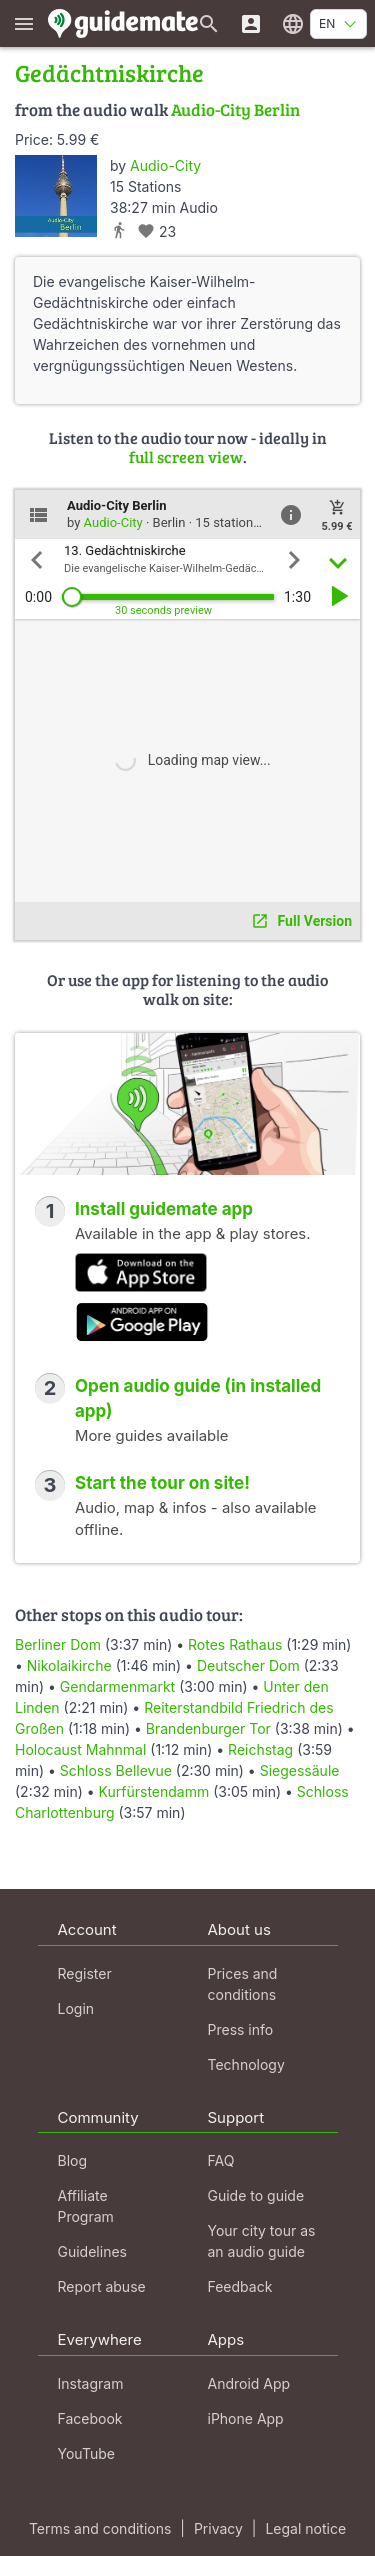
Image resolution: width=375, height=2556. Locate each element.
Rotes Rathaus (235, 1644)
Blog (73, 2160)
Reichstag (260, 1749)
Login (76, 2008)
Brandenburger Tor (208, 1728)
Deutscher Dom (248, 1665)
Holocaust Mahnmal (80, 1749)
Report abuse (102, 2286)
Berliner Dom (58, 1644)
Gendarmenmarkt (117, 1686)
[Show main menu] (24, 23)
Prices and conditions (243, 1984)
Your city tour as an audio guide (262, 2241)
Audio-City (165, 165)
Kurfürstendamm (154, 1791)
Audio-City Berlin (235, 109)
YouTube (86, 2453)
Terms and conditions (100, 2528)
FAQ (221, 2160)
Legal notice (305, 2528)
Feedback (240, 2286)
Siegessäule (300, 1770)
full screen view (186, 456)
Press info (241, 2029)
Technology (246, 2064)
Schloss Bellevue (116, 1770)
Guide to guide (256, 2195)
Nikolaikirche (69, 1665)
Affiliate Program (86, 2206)
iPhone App (246, 2418)
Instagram (91, 2383)
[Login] (251, 23)
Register (85, 1973)
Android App (249, 2383)
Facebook (90, 2418)
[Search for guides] (209, 23)
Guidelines (92, 2251)
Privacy (218, 2528)
